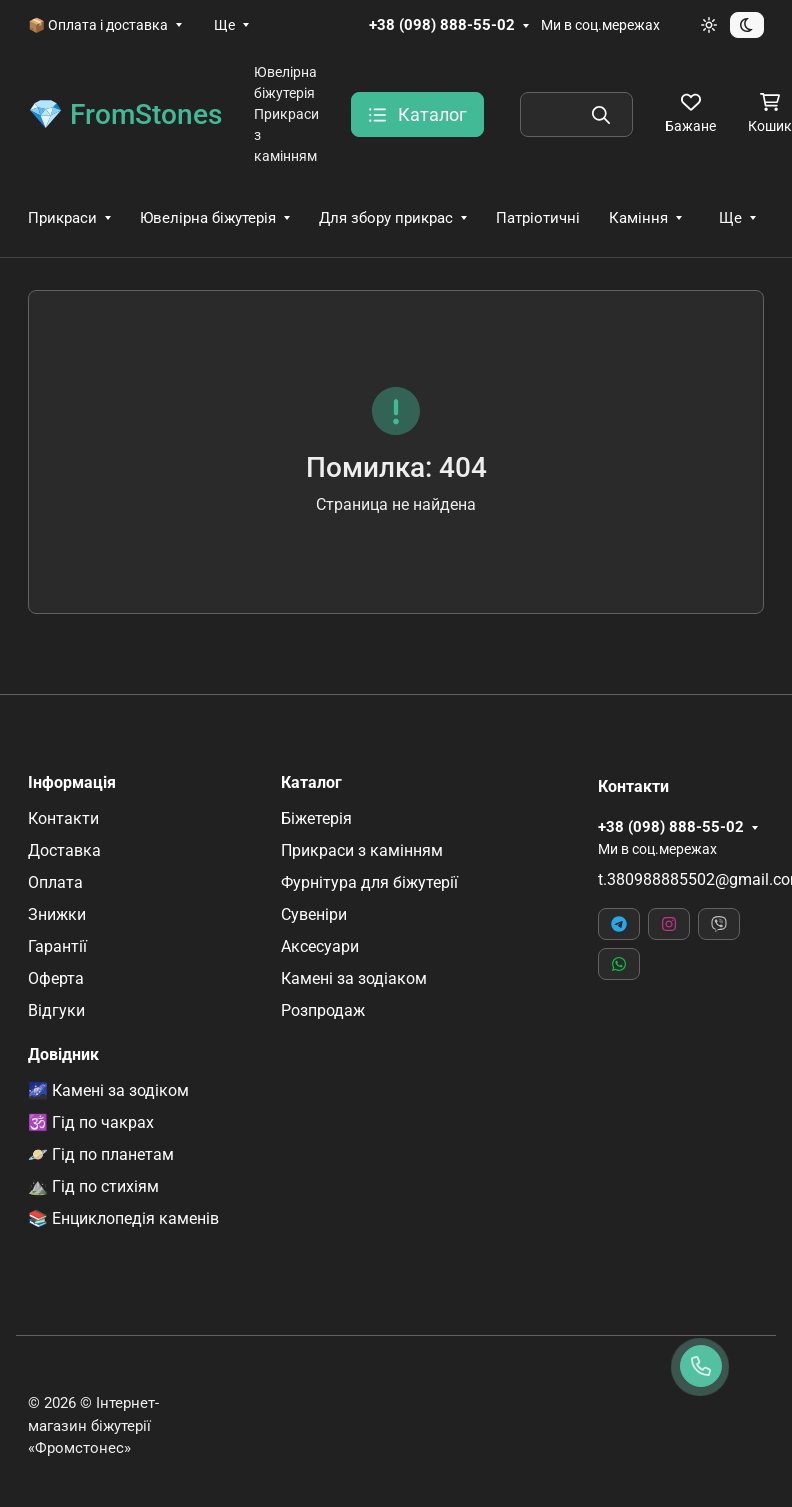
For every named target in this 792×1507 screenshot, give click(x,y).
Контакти (63, 818)
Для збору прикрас (386, 218)
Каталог (311, 783)
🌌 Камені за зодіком (108, 1090)
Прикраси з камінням (362, 850)
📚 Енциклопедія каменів (123, 1218)
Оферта (56, 978)
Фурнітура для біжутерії (369, 882)
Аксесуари (320, 946)
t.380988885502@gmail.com (681, 879)
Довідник (63, 1055)
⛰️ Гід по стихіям (93, 1186)
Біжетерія (316, 818)
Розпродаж (323, 1010)
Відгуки (56, 1010)
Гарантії (57, 946)
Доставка (64, 850)
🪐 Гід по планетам (101, 1154)
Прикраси (62, 218)
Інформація (72, 783)
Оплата (55, 882)
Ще (224, 25)
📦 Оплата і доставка (98, 25)
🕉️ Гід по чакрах (91, 1122)
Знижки (57, 914)
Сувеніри (314, 914)
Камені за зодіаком (354, 978)
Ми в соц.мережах (600, 25)
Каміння (638, 218)
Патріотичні (538, 218)
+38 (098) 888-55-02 (442, 25)
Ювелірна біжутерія (208, 218)
